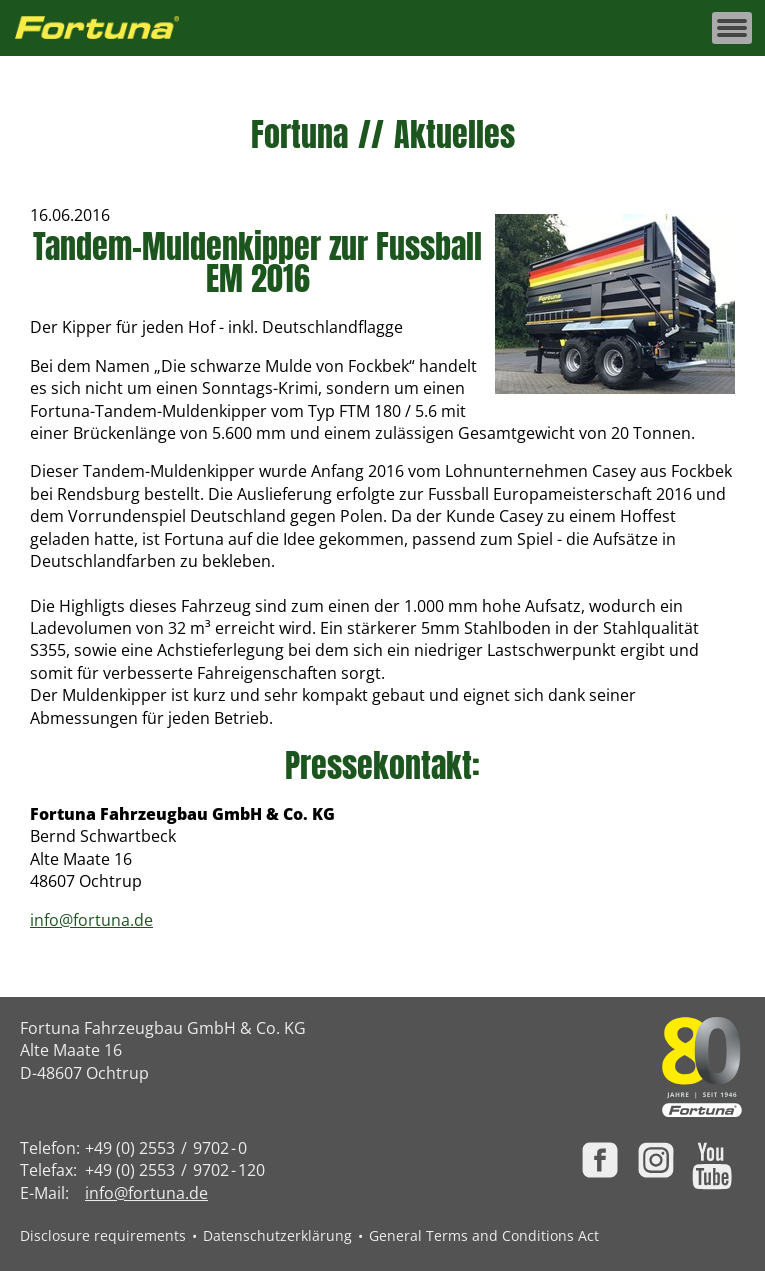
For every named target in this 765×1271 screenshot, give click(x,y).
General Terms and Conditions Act (484, 1235)
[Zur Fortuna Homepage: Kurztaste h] (108, 28)
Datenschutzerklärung (277, 1235)
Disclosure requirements (103, 1235)
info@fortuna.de (91, 920)
